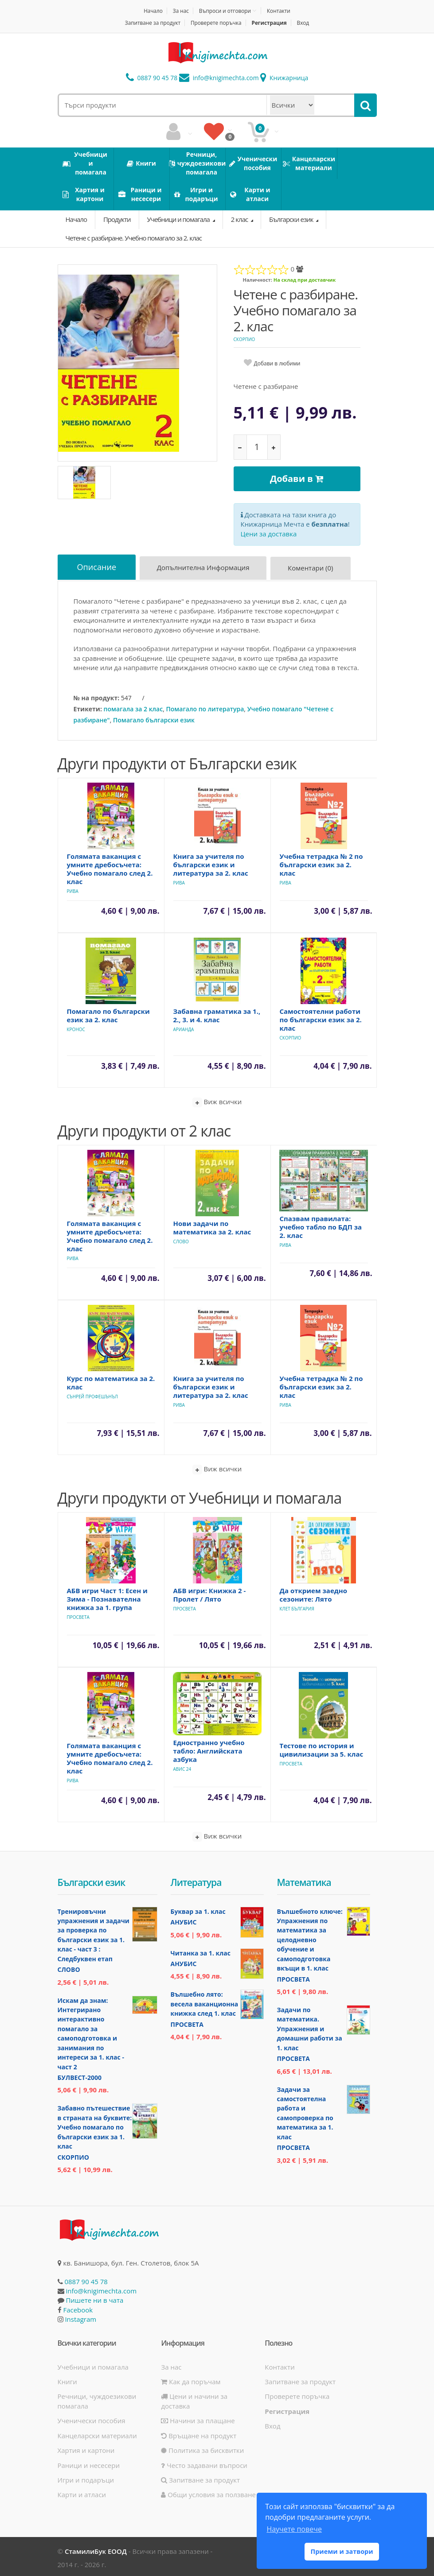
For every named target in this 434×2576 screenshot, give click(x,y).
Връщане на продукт (198, 2433)
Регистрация (270, 22)
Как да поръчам (190, 2379)
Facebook (78, 2307)
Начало (152, 11)
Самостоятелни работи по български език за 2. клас (321, 1017)
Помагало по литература (205, 706)
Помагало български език (154, 717)
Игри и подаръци (86, 2477)
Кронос (76, 1027)
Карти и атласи (82, 2492)
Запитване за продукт (151, 22)
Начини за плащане (198, 2418)
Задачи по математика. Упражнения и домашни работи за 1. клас (309, 2026)
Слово (181, 1239)
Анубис (184, 1920)
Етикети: (88, 706)
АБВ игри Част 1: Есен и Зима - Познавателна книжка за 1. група (107, 1596)
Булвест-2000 (80, 2075)
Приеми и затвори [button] (341, 2551)
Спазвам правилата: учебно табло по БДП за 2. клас (321, 1224)
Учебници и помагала (179, 219)
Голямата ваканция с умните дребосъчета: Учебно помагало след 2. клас (110, 866)
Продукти (117, 219)
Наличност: (257, 279)
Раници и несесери (89, 2462)
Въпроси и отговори (225, 10)
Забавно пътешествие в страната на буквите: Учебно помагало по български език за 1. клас (95, 2125)
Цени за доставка (269, 532)
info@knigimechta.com (101, 2288)
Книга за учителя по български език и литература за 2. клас (210, 862)
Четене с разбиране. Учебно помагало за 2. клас (134, 237)
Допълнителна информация (205, 567)
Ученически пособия (91, 2418)
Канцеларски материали (97, 2433)
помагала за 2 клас (133, 706)
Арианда (183, 1027)
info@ (219, 78)
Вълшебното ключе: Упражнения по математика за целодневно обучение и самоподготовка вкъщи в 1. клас (310, 1937)
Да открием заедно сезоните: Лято (313, 1592)
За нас (180, 11)
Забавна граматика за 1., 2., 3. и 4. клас (217, 1012)
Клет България (297, 1606)
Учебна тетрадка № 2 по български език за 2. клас (321, 862)
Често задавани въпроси (204, 2462)
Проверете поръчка (216, 22)
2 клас (240, 219)
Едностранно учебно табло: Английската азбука (209, 1748)
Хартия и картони (86, 2448)
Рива (72, 888)
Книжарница (284, 78)
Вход (304, 22)
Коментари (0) (313, 567)
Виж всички (217, 1099)
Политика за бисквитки (202, 2448)
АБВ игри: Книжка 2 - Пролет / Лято (209, 1592)
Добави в (297, 479)
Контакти (279, 11)
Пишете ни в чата (94, 2297)
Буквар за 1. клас (198, 1909)
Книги (67, 2379)
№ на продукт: (97, 695)
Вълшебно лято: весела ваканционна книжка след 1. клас (205, 2001)
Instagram (80, 2316)
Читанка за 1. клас (201, 1950)
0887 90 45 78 (152, 78)
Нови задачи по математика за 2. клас (212, 1225)
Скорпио (244, 339)
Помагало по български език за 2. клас (108, 1012)
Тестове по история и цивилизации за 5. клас (322, 1747)
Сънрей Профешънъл (92, 1394)
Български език (291, 219)
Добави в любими (277, 363)
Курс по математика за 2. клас (111, 1380)
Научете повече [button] (293, 2529)
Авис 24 (182, 1766)
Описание (97, 566)
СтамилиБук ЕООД (96, 2548)
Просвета (78, 1614)
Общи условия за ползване (208, 2492)
